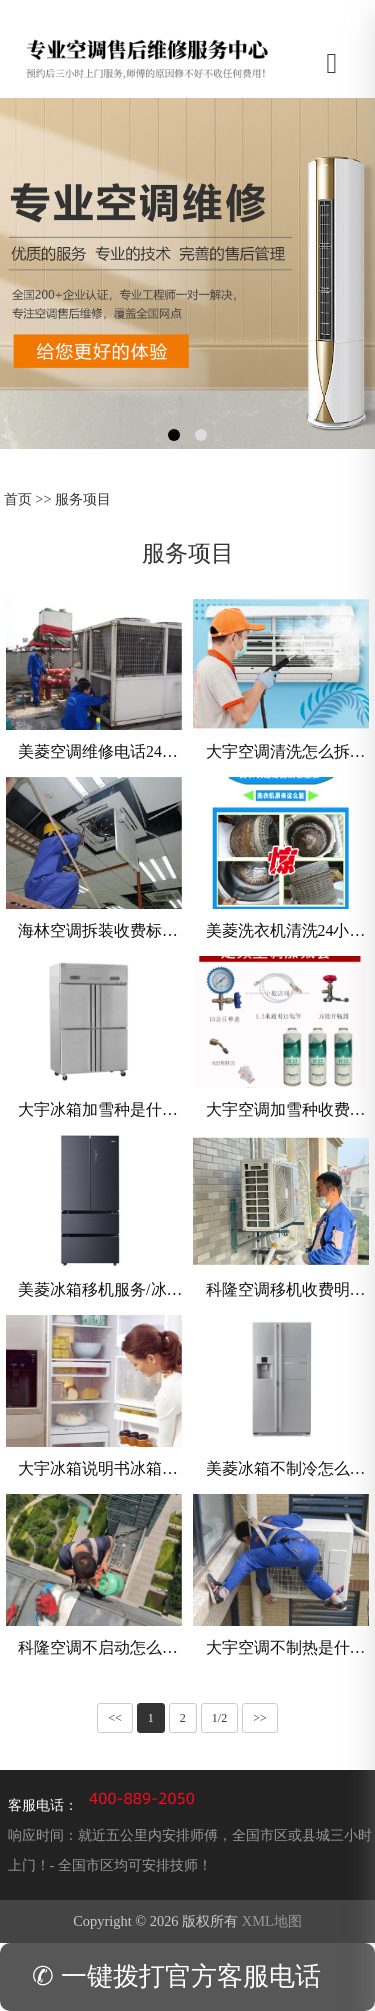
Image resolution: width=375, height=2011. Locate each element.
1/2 (219, 1718)
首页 (18, 499)
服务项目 (83, 499)
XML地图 (272, 1921)
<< (115, 1718)
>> (260, 1718)
